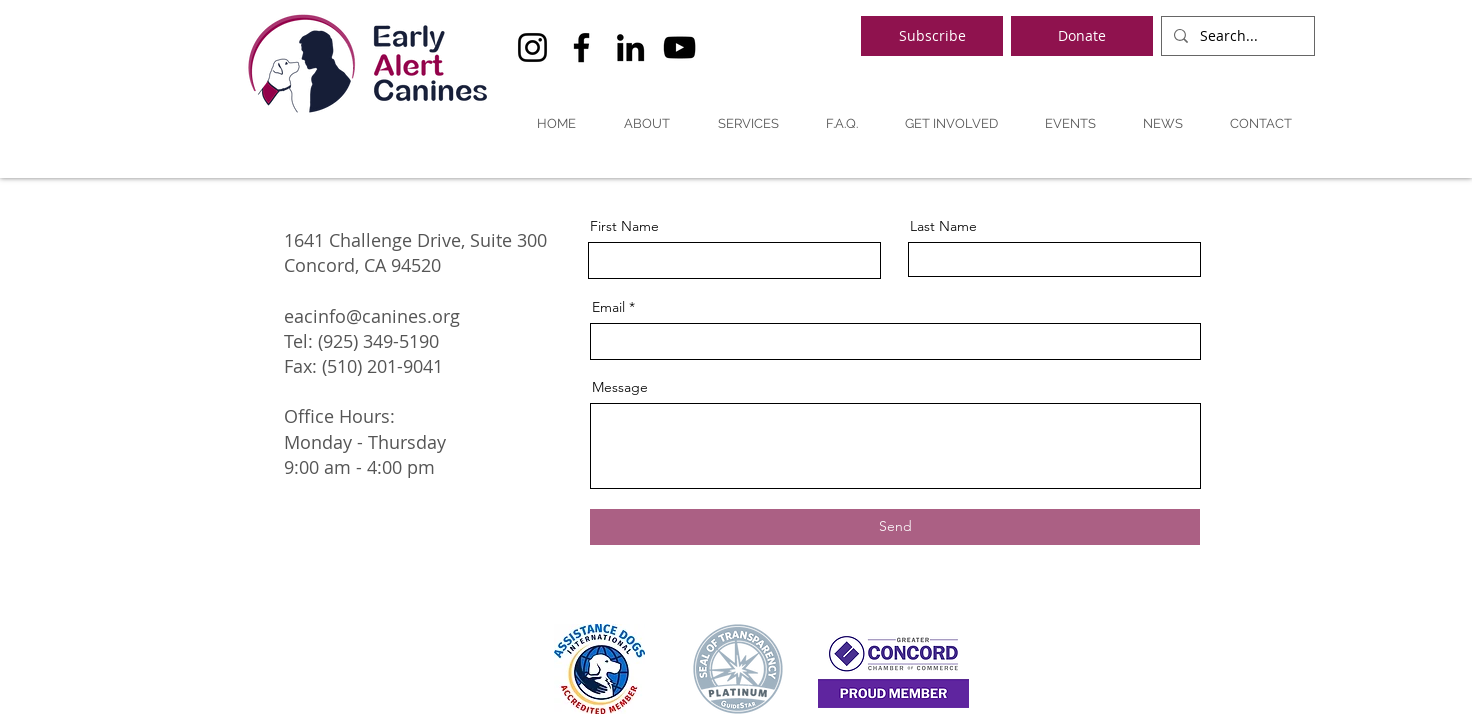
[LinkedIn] (630, 47)
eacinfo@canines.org (372, 316)
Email (608, 307)
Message (620, 387)
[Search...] (1236, 36)
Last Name (943, 226)
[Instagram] (532, 47)
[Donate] (1082, 36)
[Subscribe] (932, 36)
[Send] (895, 527)
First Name (624, 226)
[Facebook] (581, 47)
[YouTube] (679, 47)
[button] (647, 124)
